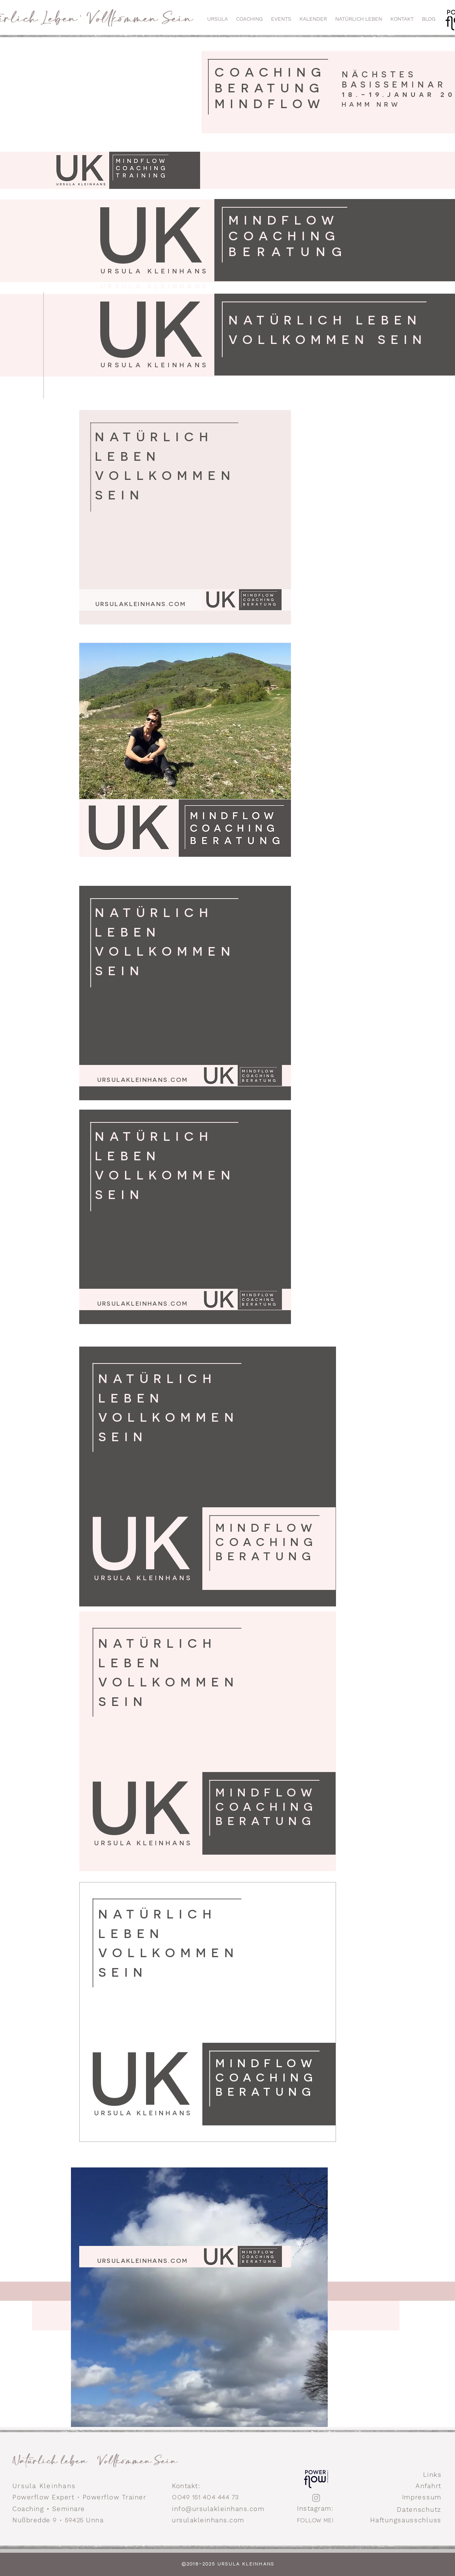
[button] (281, 18)
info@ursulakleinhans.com (218, 2509)
